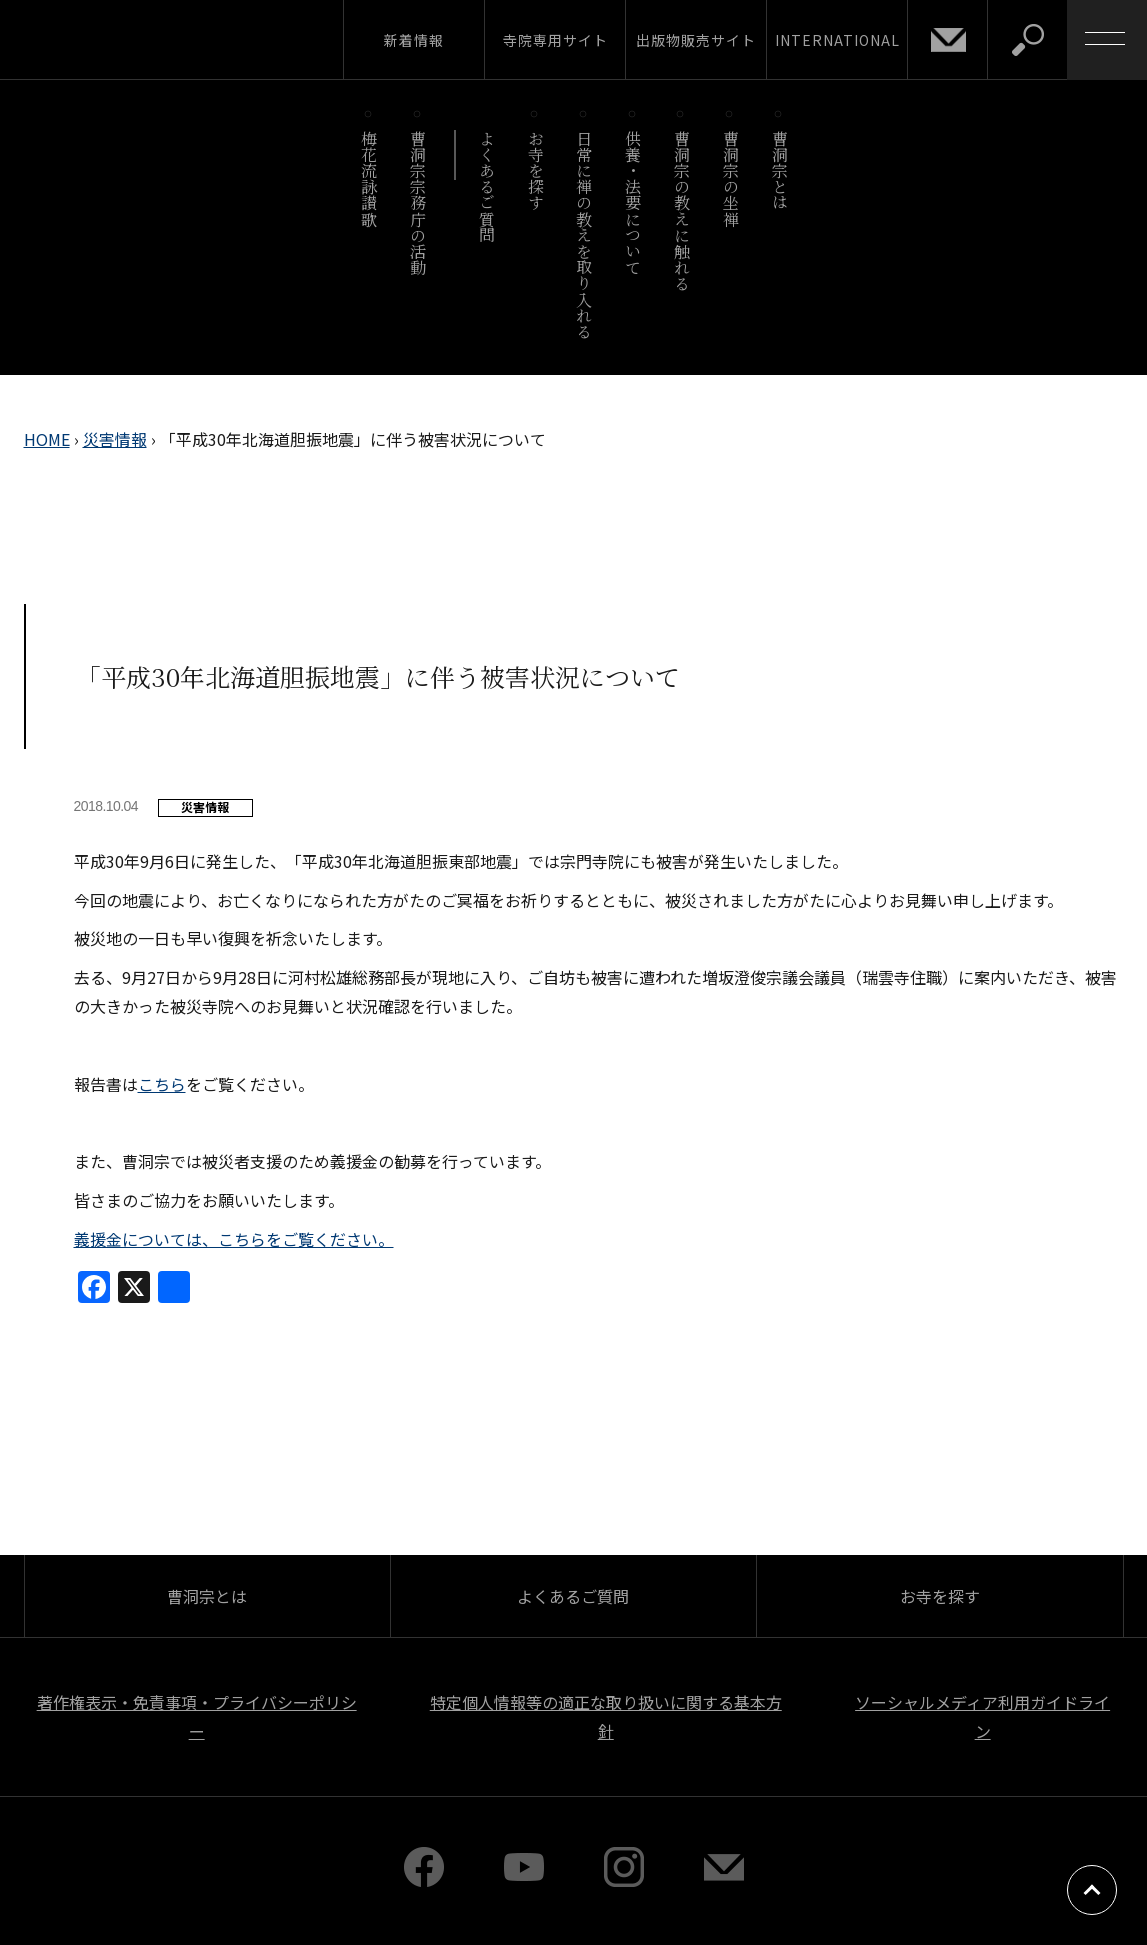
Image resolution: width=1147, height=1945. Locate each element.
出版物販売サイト (696, 40)
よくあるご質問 (486, 186)
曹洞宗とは (779, 170)
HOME (47, 439)
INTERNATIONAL (837, 40)
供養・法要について (633, 202)
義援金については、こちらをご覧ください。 (234, 1239)
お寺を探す (535, 170)
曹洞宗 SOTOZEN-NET (185, 39)
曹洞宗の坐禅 (730, 178)
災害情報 (115, 439)
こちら (162, 1084)
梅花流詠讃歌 (369, 178)
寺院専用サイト (555, 40)
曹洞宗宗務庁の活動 (418, 202)
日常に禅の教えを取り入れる (584, 234)
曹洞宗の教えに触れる (681, 210)
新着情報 (414, 40)
